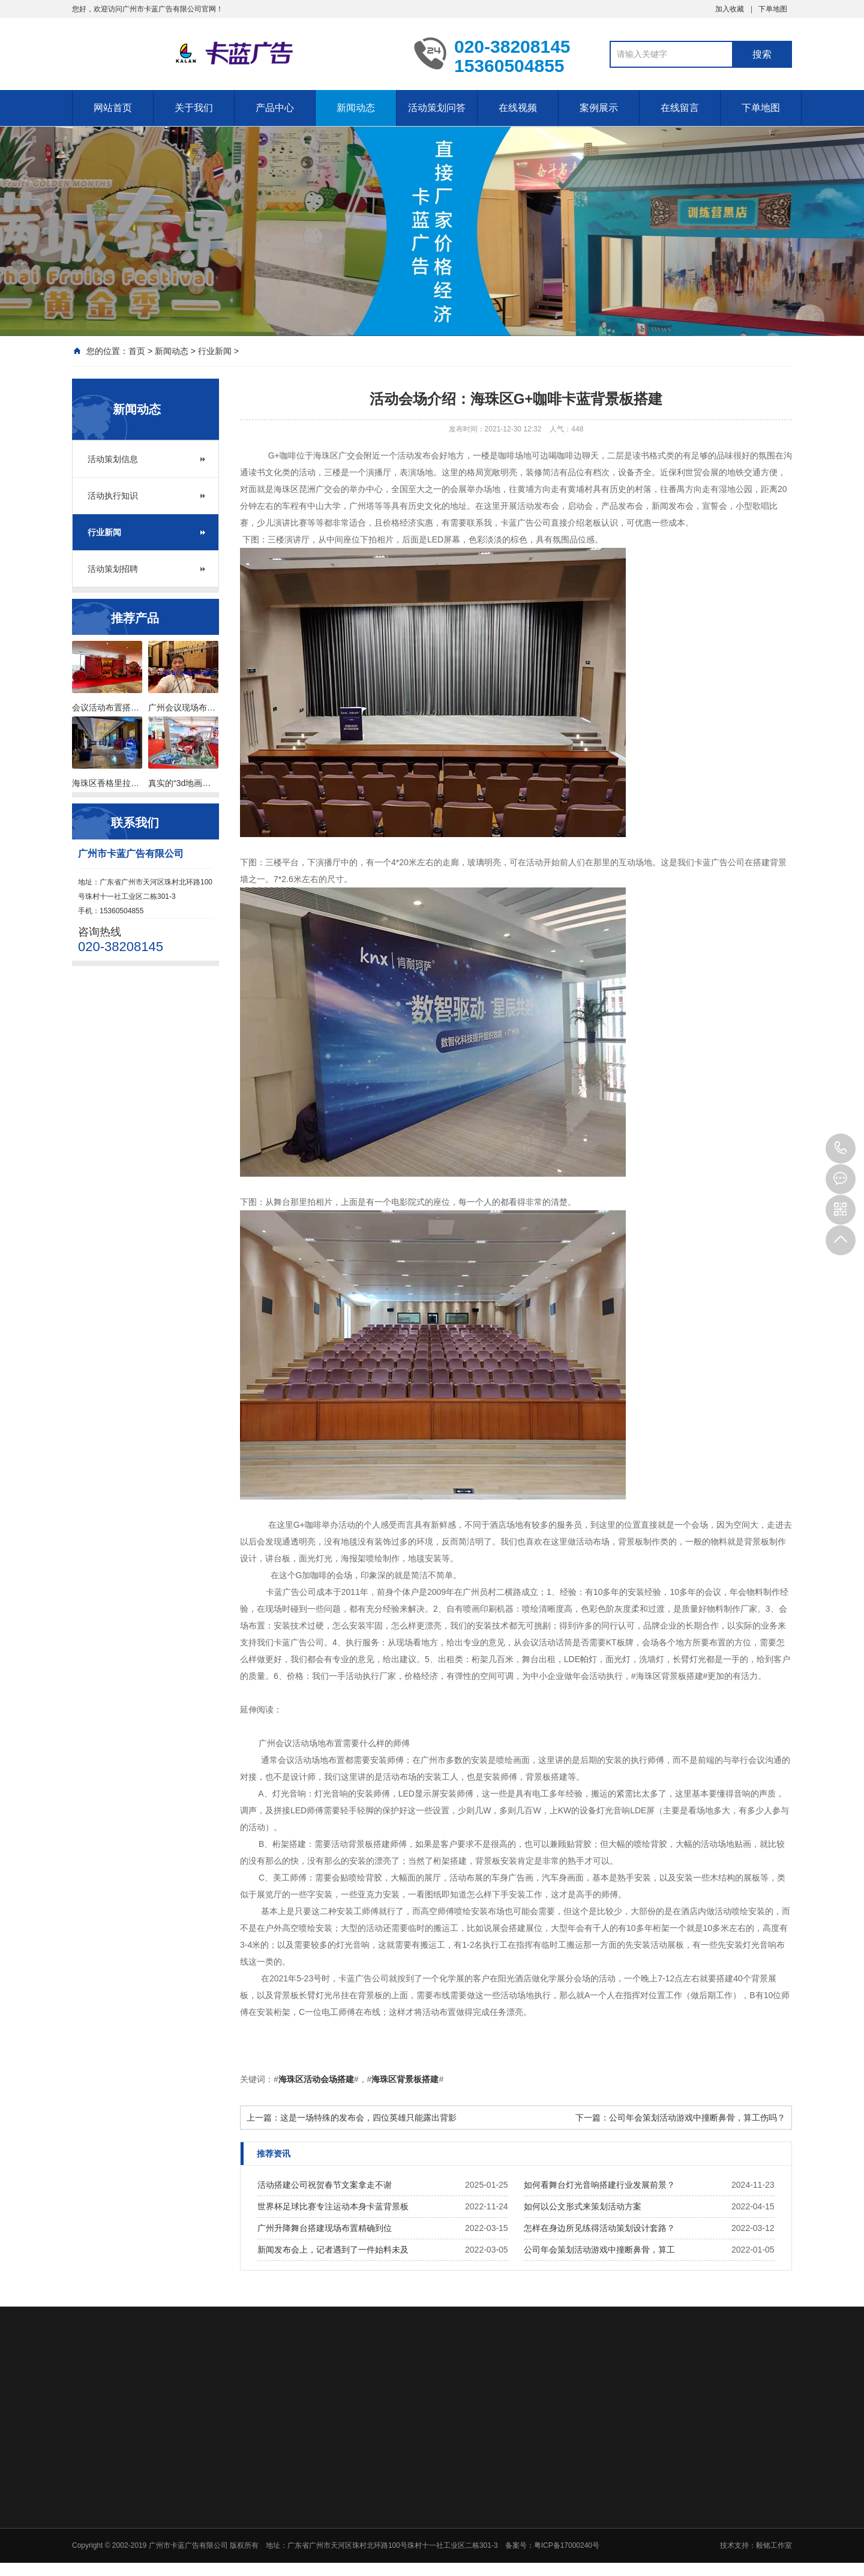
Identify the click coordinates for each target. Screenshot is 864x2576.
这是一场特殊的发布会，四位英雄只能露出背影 (368, 2117)
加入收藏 (729, 9)
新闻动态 (356, 108)
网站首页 (113, 108)
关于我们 (194, 108)
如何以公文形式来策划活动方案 (582, 2206)
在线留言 (680, 108)
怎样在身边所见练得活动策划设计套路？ (599, 2228)
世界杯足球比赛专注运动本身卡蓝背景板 (333, 2206)
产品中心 (275, 108)
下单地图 (772, 9)
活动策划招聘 (113, 569)
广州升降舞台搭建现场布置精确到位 (324, 2228)
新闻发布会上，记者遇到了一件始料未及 (333, 2249)
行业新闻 (215, 351)
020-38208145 (841, 1148)
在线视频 (518, 108)
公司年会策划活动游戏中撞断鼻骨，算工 (599, 2249)
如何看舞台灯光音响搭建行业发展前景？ (599, 2185)
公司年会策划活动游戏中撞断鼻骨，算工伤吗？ (697, 2117)
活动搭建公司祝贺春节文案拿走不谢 (324, 2185)
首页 (136, 351)
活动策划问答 (437, 108)
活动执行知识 (113, 495)
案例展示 (599, 108)
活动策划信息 (113, 459)
